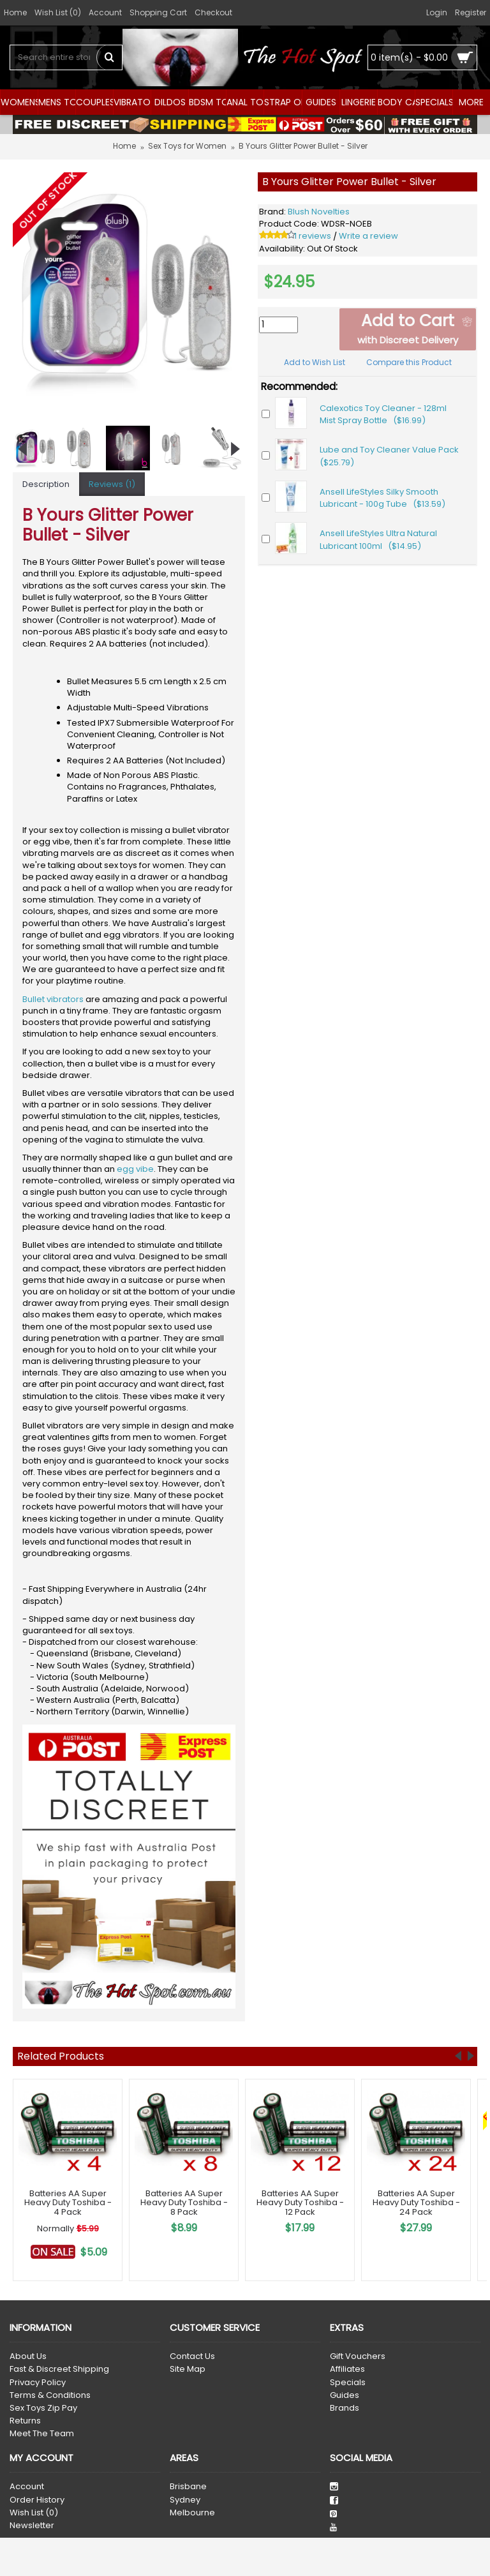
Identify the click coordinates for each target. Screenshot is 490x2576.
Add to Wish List (314, 362)
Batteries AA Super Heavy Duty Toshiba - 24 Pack (416, 2202)
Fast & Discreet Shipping (59, 2369)
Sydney (185, 2500)
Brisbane (188, 2486)
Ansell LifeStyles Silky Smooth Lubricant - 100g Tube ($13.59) (382, 498)
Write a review (368, 236)
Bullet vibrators (53, 999)
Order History (37, 2500)
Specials (348, 2382)
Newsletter (32, 2525)
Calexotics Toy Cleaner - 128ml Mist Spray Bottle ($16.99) (383, 414)
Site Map (187, 2369)
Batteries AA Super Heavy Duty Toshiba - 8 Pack (184, 2202)
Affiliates (347, 2369)
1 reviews (312, 236)
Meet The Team (42, 2433)
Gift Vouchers (357, 2356)
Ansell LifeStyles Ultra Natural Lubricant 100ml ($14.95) (378, 539)
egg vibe (135, 1169)
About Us (28, 2356)
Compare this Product (409, 362)
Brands (344, 2408)
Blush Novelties (319, 212)
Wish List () (34, 2513)
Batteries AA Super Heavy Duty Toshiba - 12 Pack (300, 2202)
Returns (25, 2421)
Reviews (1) (112, 484)
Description (46, 484)
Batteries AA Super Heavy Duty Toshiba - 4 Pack (68, 2202)
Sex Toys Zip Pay (43, 2408)
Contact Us (192, 2356)
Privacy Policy (38, 2382)
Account (27, 2486)
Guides (344, 2395)
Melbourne (192, 2513)
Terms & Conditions (50, 2395)
